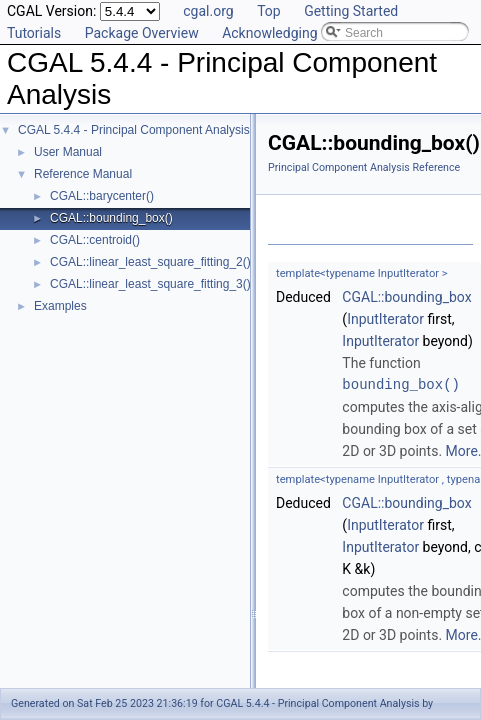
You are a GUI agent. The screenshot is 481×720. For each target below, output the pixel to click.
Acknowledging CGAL (289, 33)
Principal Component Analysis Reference (364, 167)
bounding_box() (401, 384)
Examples (60, 306)
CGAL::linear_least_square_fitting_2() (150, 262)
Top (269, 11)
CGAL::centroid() (95, 240)
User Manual (68, 152)
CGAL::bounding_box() (111, 218)
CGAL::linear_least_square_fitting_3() (150, 284)
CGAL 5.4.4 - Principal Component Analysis (134, 130)
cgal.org (208, 11)
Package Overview (142, 33)
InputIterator (385, 319)
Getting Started (351, 11)
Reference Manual (83, 174)
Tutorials (34, 33)
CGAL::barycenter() (102, 196)
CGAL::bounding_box (406, 297)
